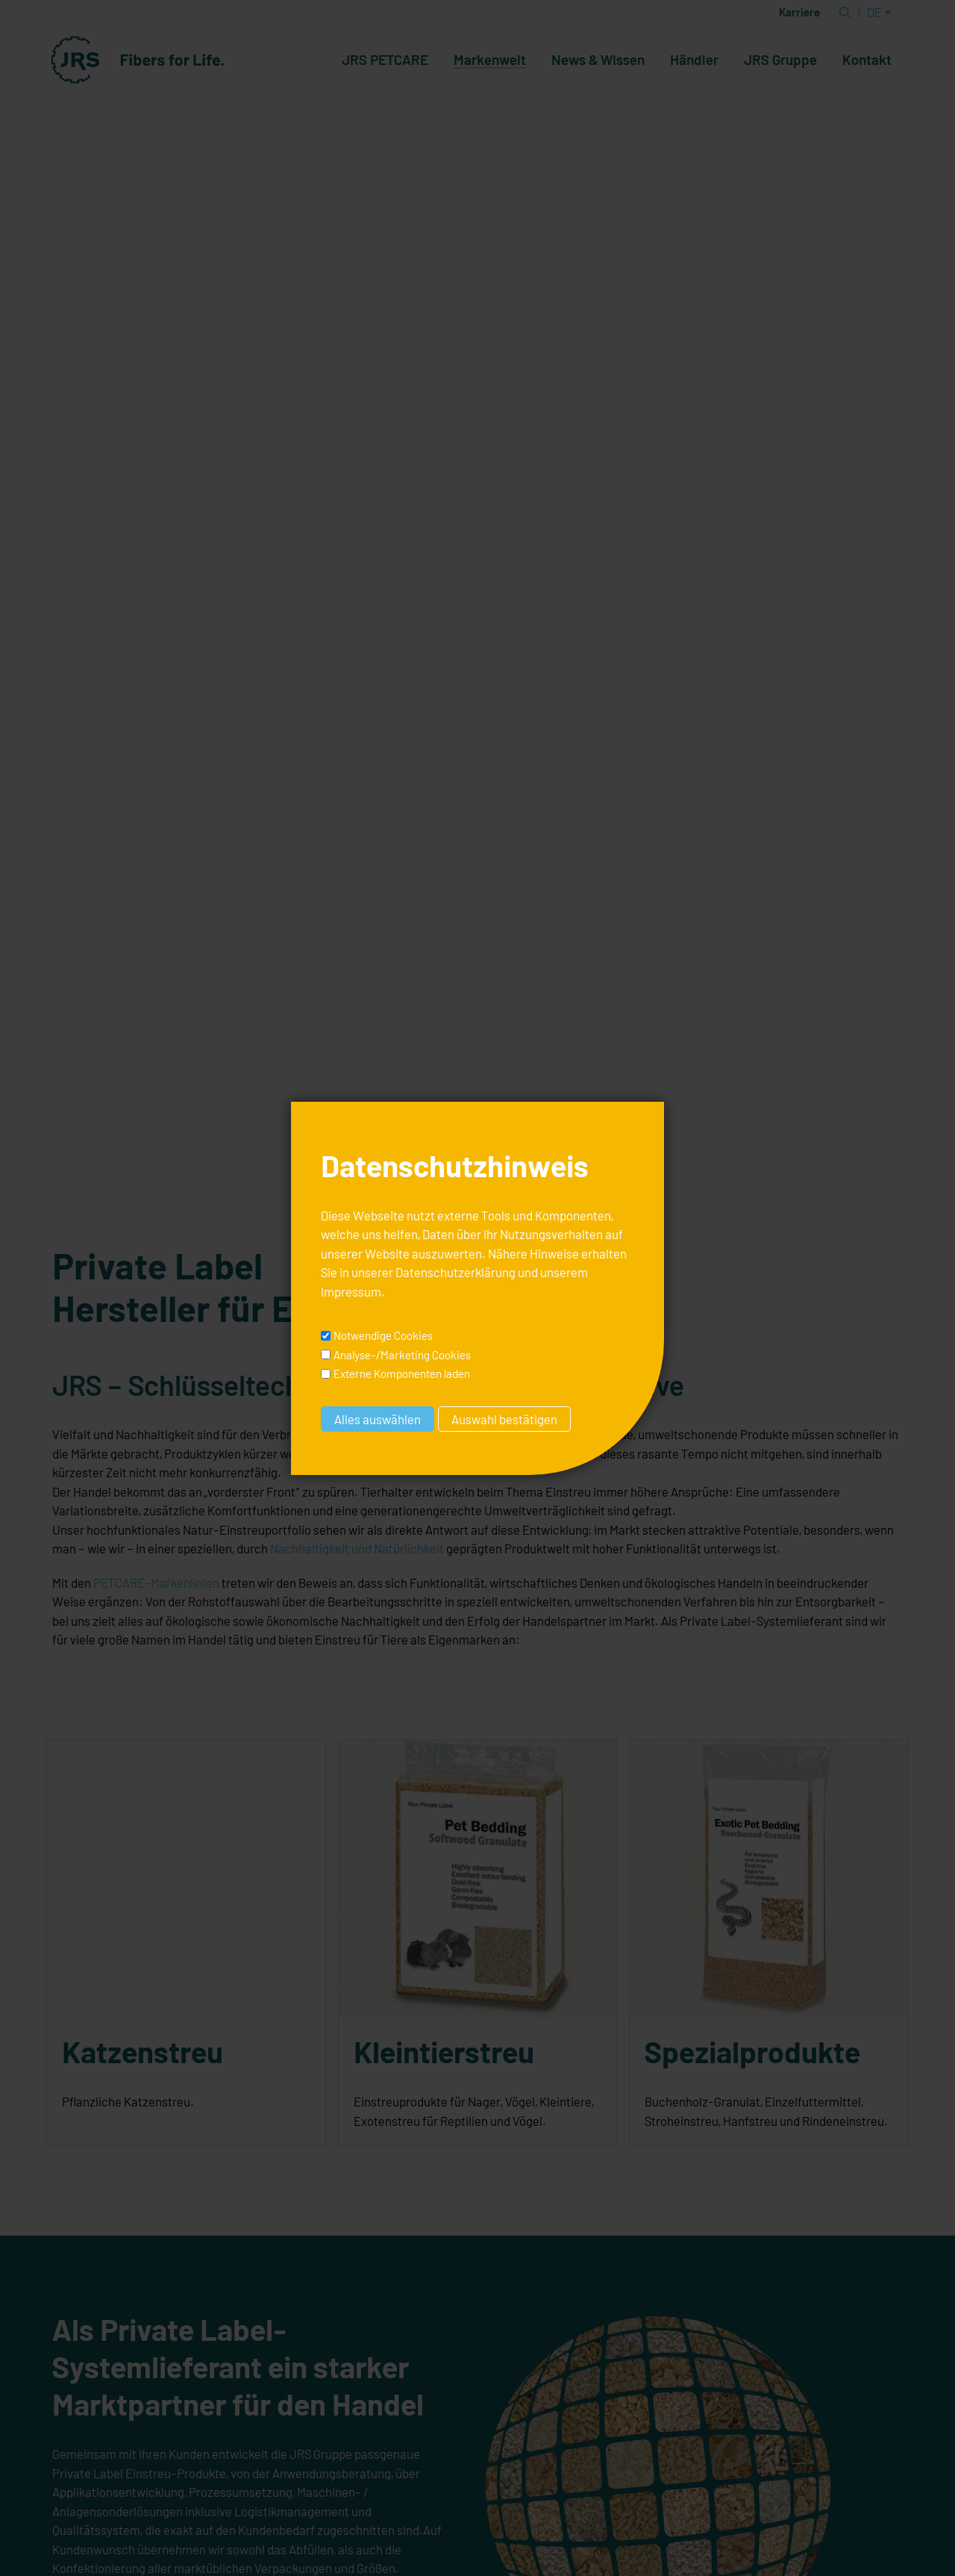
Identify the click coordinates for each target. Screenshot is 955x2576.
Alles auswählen (377, 1419)
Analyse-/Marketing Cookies (402, 1355)
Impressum (351, 1291)
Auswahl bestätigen (504, 1419)
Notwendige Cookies (383, 1335)
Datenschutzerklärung (455, 1271)
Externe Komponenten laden (402, 1373)
